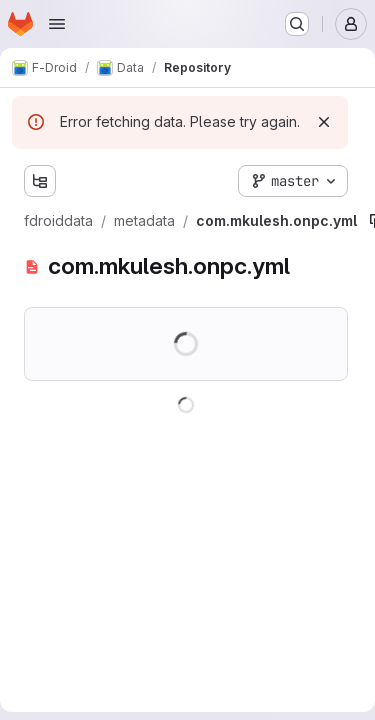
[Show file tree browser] (40, 181)
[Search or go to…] (297, 24)
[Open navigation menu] (57, 24)
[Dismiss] (324, 122)
